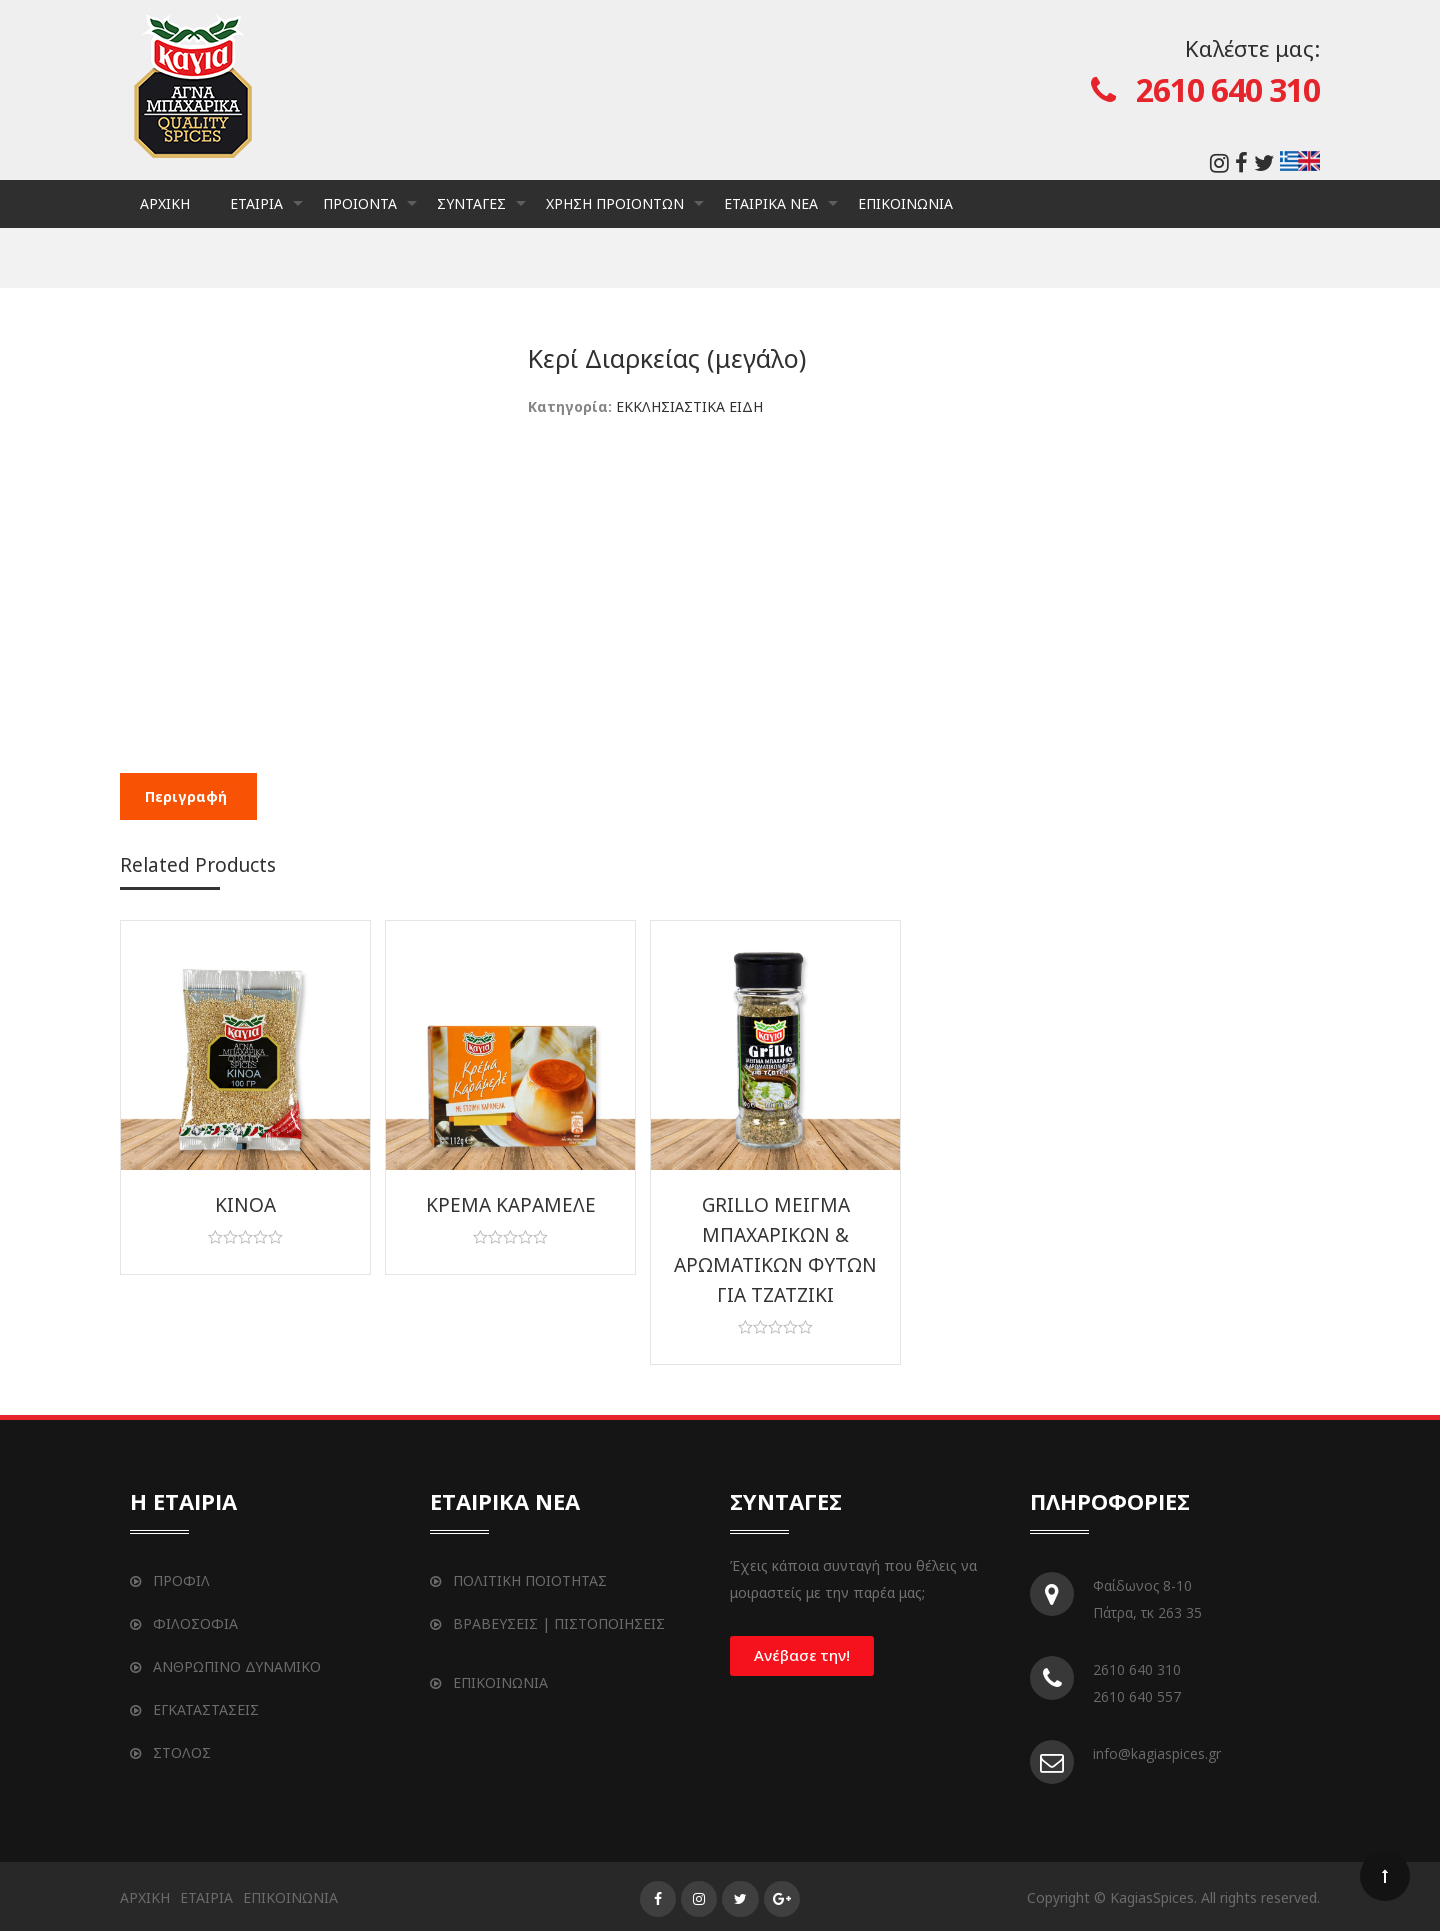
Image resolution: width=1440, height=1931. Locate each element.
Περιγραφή (186, 796)
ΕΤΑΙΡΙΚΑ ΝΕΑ (781, 211)
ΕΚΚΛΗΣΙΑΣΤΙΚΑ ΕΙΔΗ (689, 406)
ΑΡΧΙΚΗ (165, 203)
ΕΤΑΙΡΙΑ (266, 211)
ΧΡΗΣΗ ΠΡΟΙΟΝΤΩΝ (625, 211)
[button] (802, 1656)
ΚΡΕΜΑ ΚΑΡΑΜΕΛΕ (511, 1205)
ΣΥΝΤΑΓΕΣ (481, 211)
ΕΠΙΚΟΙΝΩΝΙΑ (905, 203)
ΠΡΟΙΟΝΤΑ (370, 211)
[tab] (186, 796)
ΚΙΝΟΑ (245, 1205)
